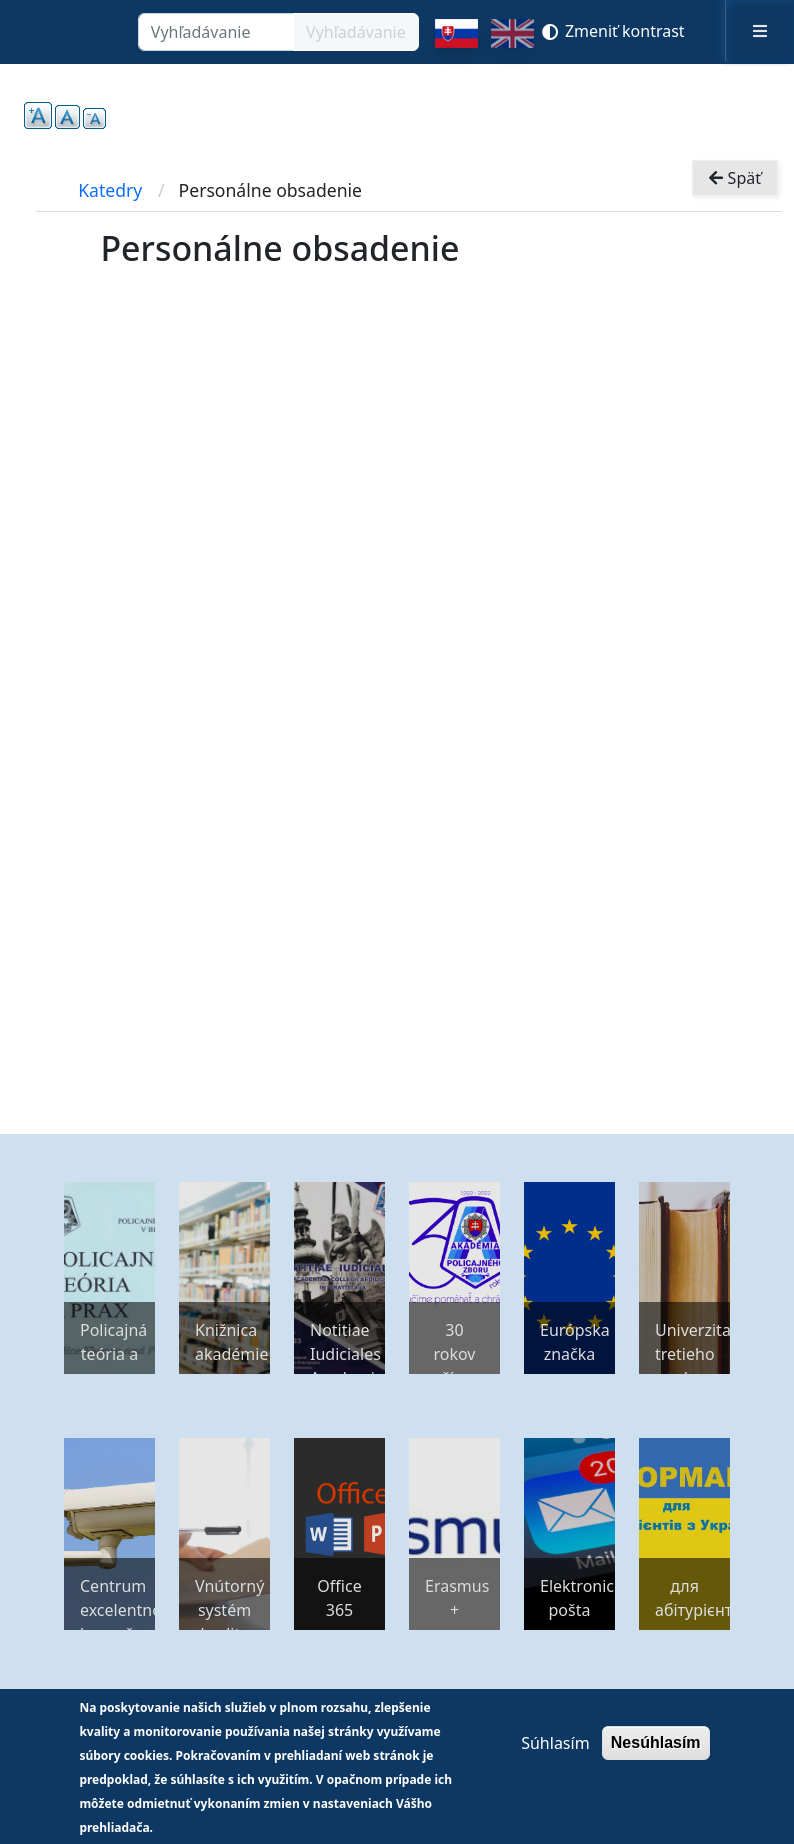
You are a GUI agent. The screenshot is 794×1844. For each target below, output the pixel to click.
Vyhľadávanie (356, 32)
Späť (735, 178)
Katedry (110, 190)
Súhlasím (555, 1743)
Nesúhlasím (656, 1742)
